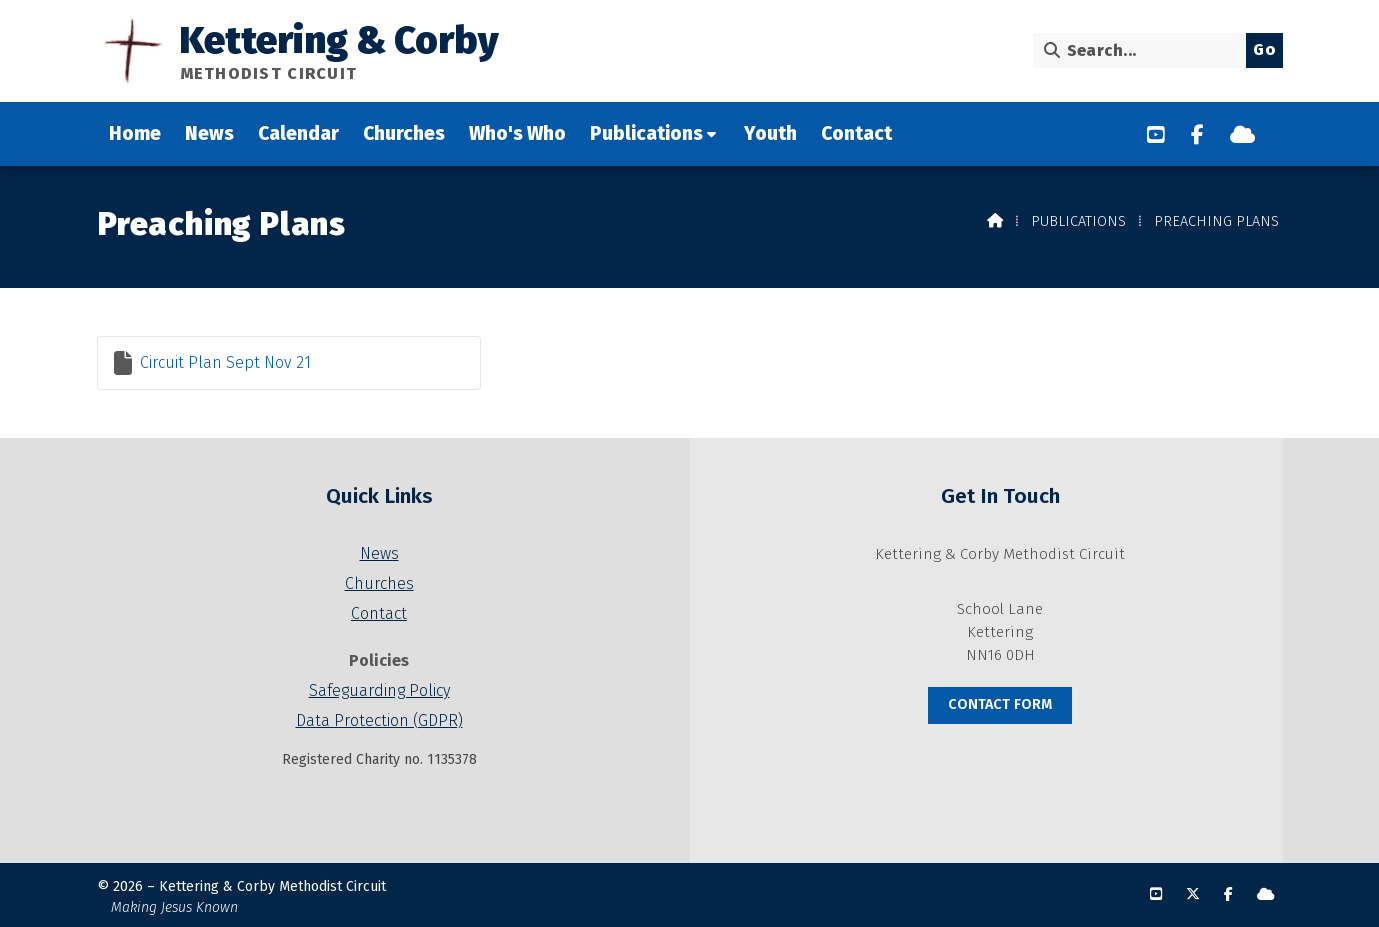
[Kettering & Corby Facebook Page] (1197, 135)
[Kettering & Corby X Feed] (1193, 894)
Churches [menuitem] (404, 133)
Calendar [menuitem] (298, 133)
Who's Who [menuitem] (517, 133)
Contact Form (1000, 704)
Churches (379, 583)
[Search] (1144, 50)
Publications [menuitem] (646, 133)
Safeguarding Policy (379, 690)
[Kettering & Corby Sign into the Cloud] (1242, 135)
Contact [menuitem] (856, 133)
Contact (379, 613)
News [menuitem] (209, 133)
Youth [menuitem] (770, 133)
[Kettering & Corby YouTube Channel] (1156, 135)
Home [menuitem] (135, 133)
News (379, 553)
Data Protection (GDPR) (379, 720)
